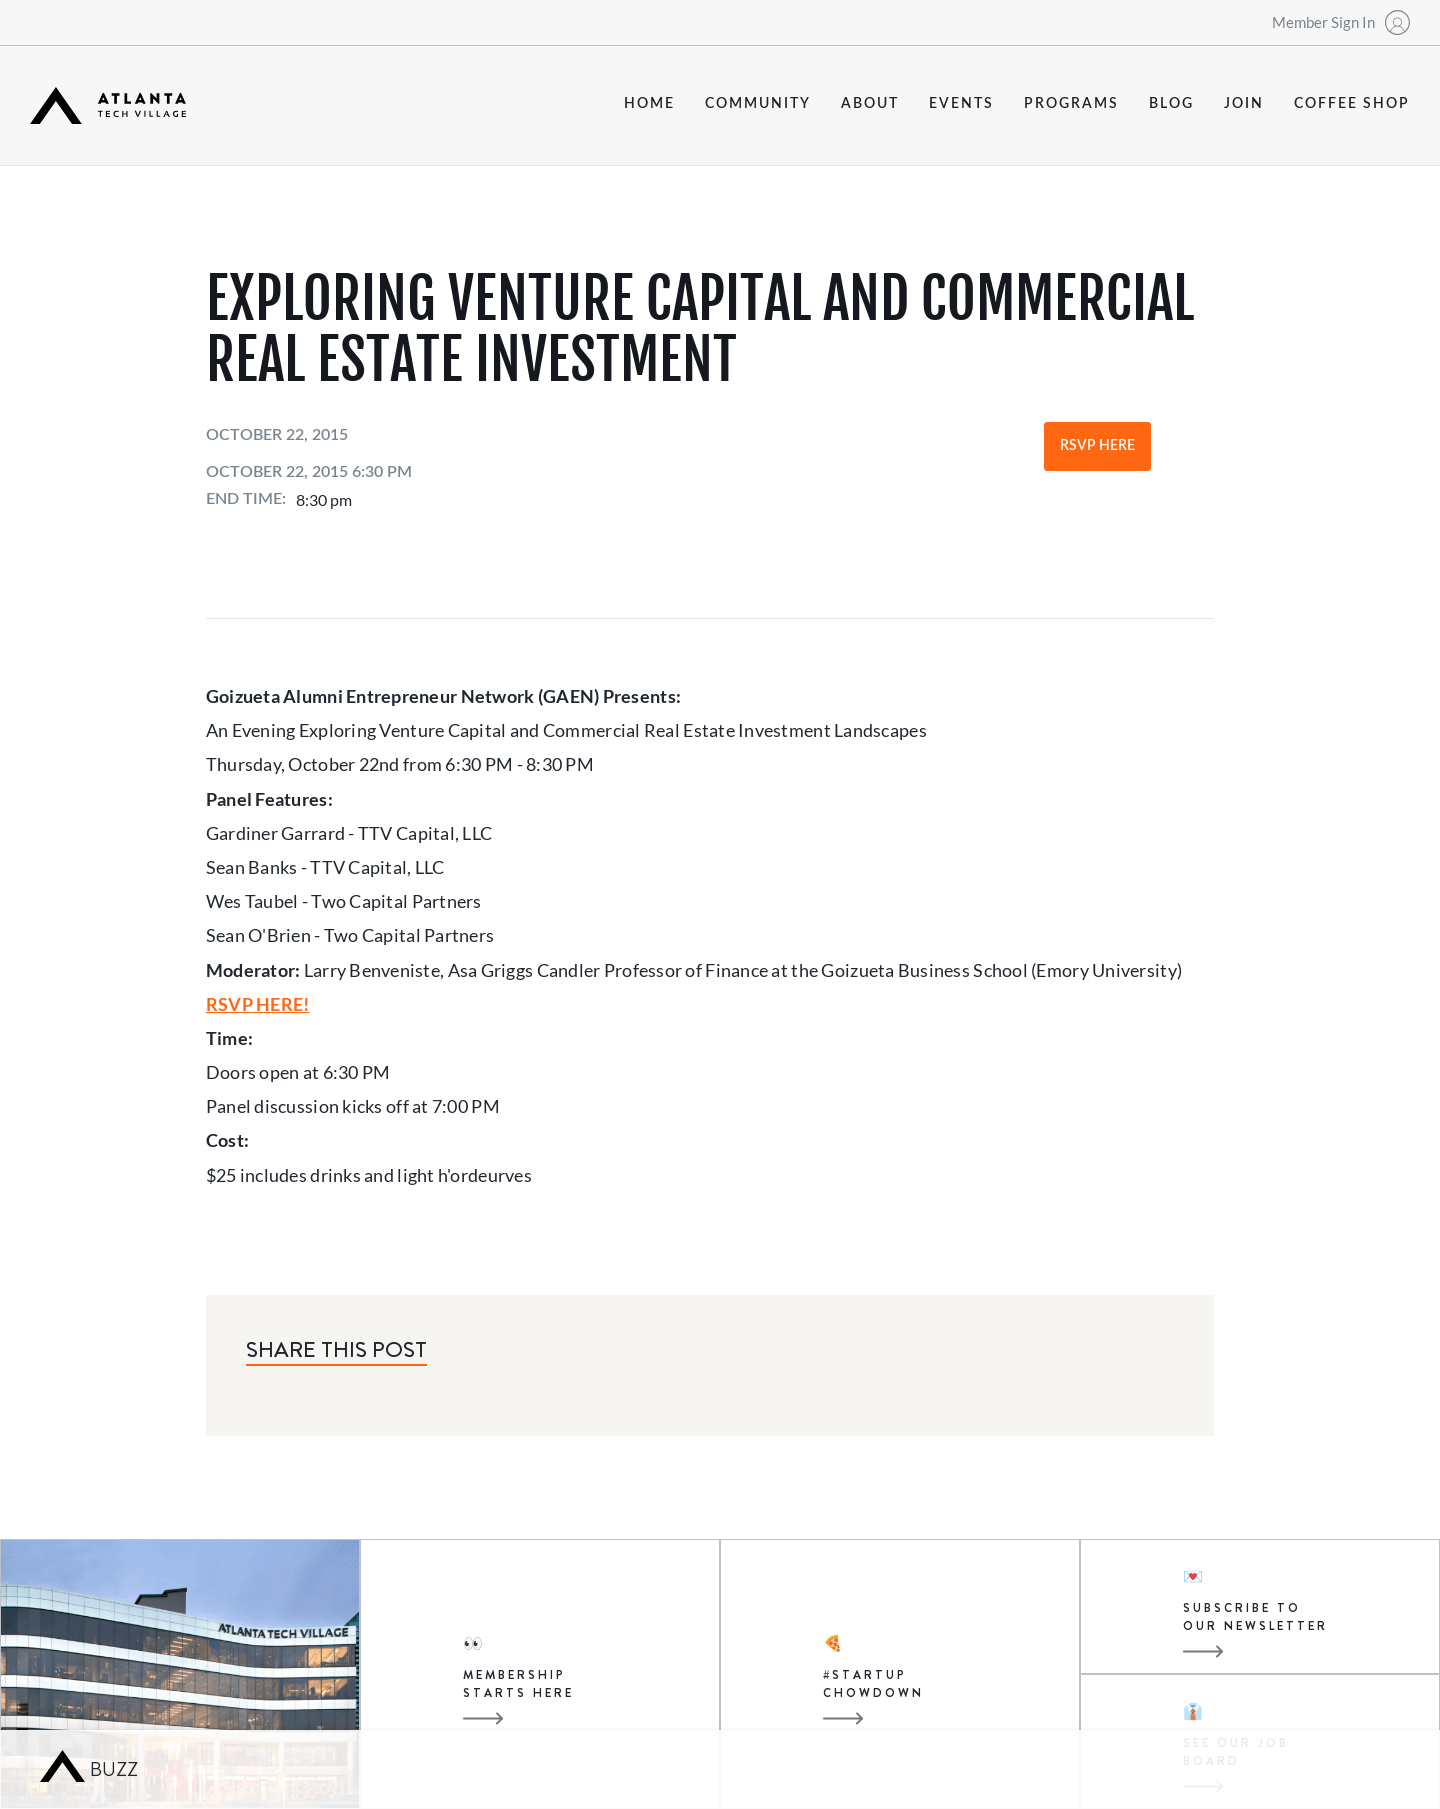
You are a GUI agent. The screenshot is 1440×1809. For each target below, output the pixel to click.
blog (1171, 104)
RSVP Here (1097, 446)
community (758, 104)
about (870, 104)
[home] (108, 105)
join (1244, 104)
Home (649, 104)
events (961, 104)
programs (1071, 104)
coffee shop (1352, 104)
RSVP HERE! (258, 1004)
